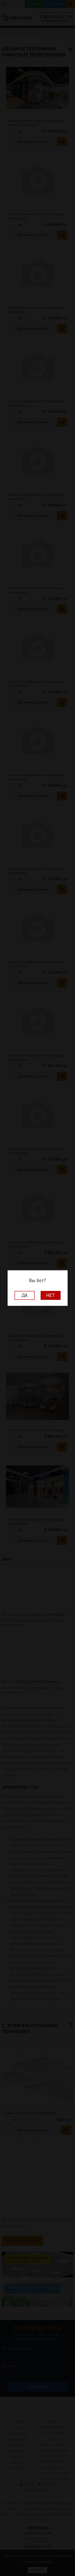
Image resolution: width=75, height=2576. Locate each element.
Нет (50, 1295)
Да (25, 1295)
